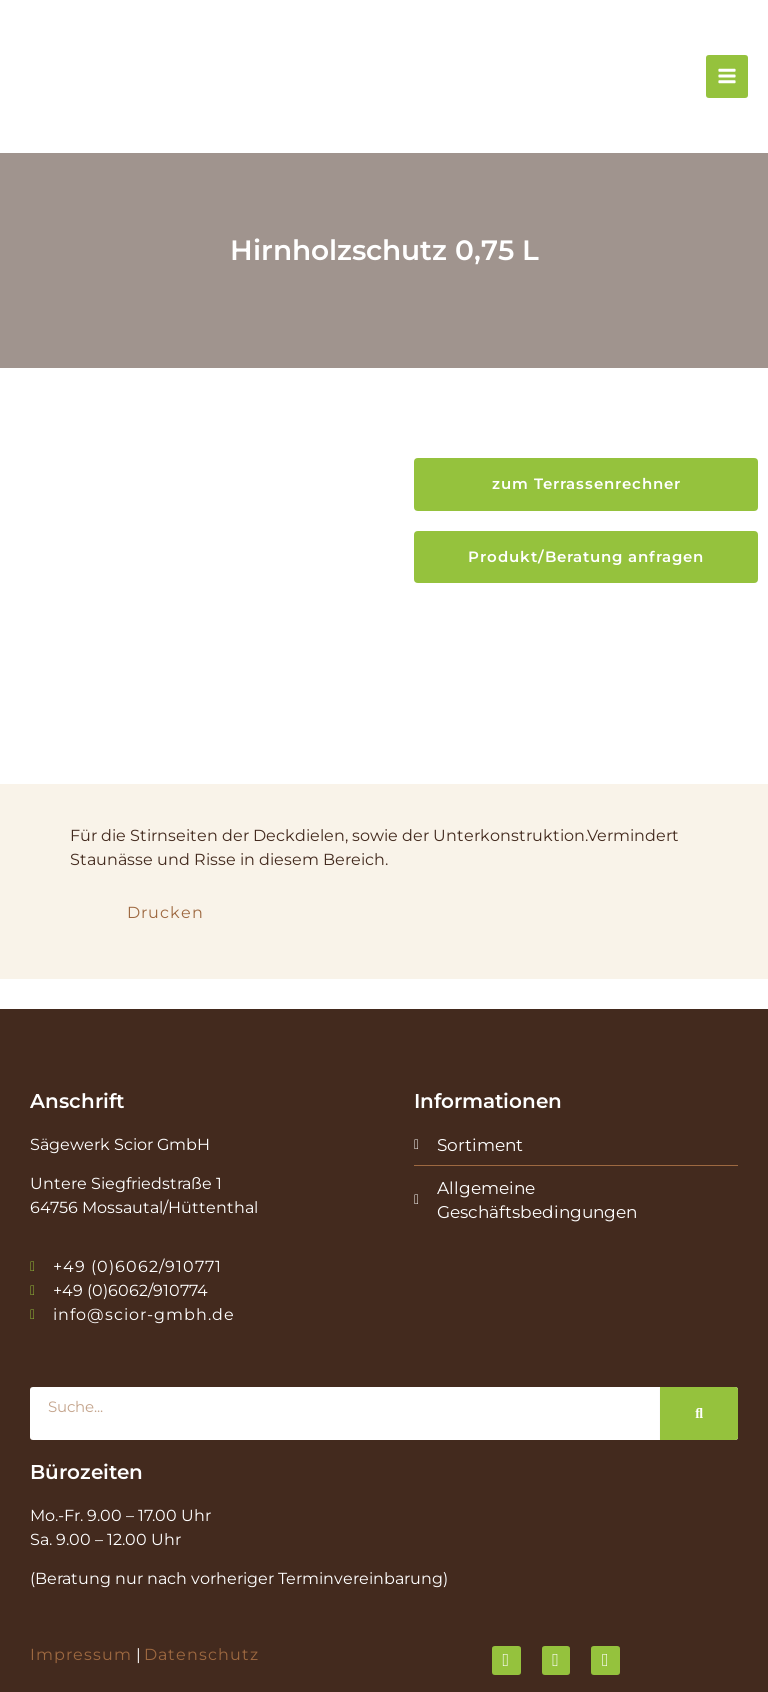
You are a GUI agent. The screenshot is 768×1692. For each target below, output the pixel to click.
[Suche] (699, 1335)
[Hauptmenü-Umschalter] (727, 82)
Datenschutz (201, 1577)
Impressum (81, 1577)
